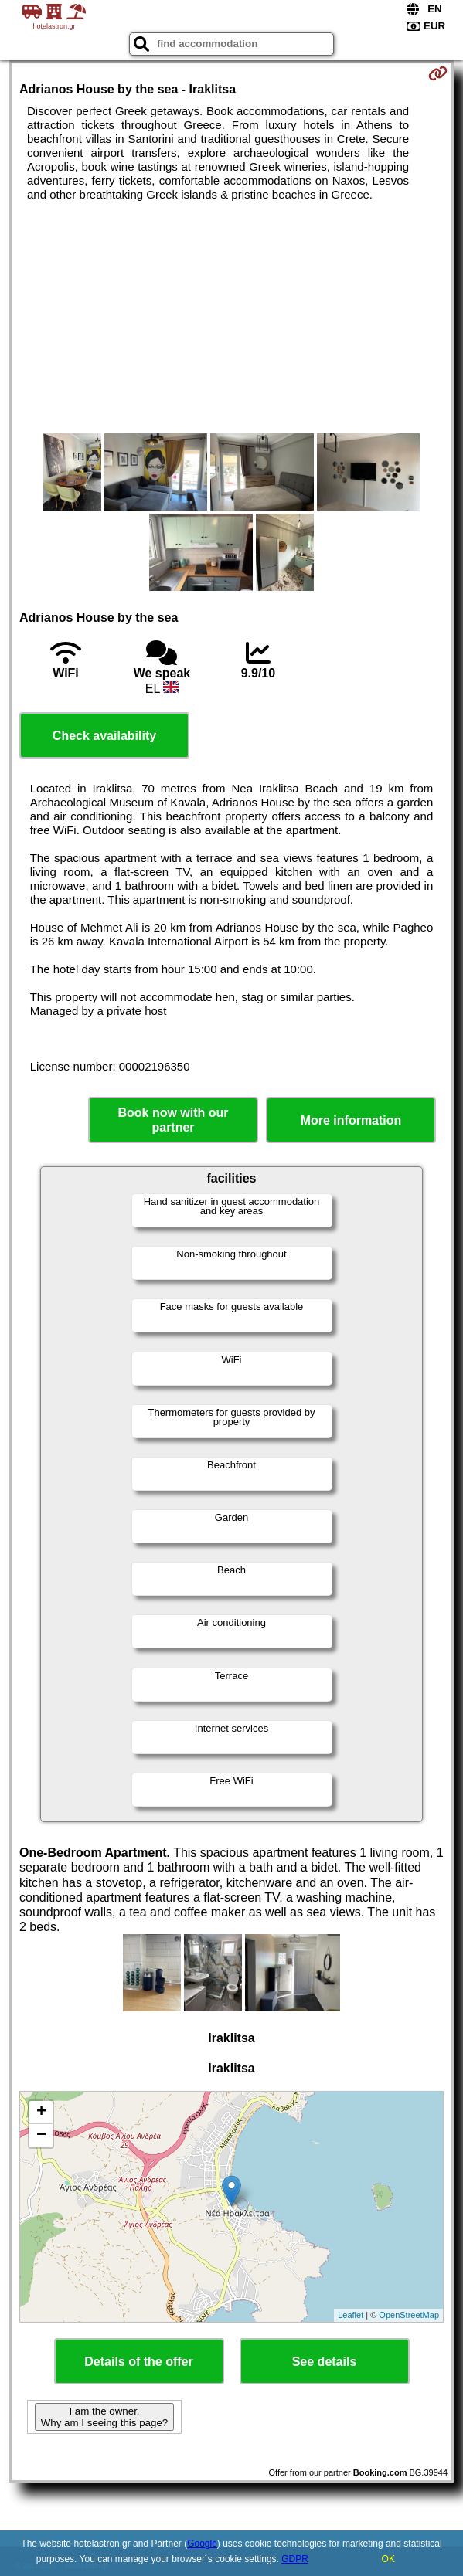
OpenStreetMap (409, 2315)
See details (324, 2361)
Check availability (104, 735)
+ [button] (41, 2112)
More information (351, 1120)
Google (202, 2543)
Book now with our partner (172, 1120)
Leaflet (350, 2315)
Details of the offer (138, 2361)
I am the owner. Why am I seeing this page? (104, 2416)
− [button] (41, 2135)
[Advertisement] (231, 317)
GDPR (294, 2559)
